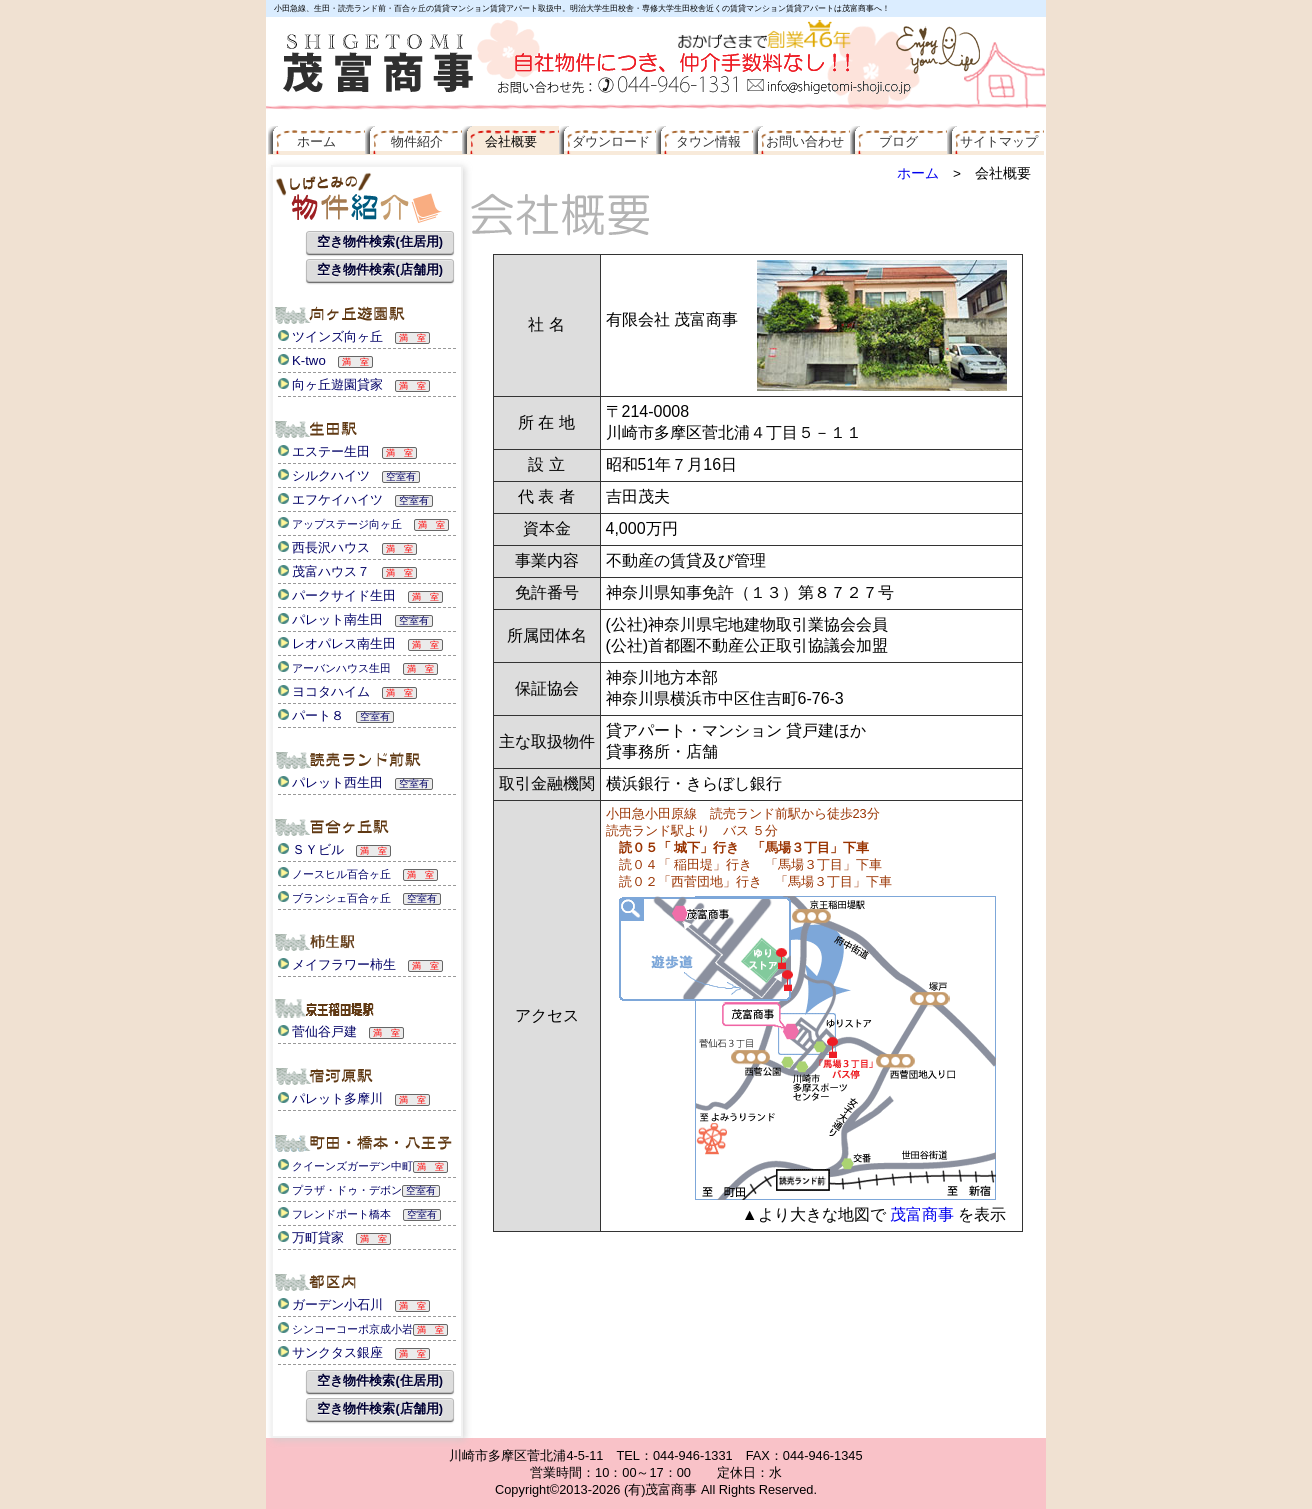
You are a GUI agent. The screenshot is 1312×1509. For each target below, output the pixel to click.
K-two (302, 360)
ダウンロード (607, 141)
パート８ (311, 715)
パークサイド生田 (337, 595)
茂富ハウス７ (324, 571)
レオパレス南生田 (337, 643)
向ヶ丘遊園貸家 (330, 384)
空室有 (401, 476)
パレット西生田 (330, 782)
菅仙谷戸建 (317, 1031)
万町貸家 (311, 1237)
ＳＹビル (311, 849)
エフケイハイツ (330, 499)
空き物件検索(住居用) (380, 241)
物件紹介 (413, 141)
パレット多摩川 (330, 1098)
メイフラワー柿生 (337, 964)
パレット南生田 (330, 619)
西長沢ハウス (324, 547)
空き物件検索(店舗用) (380, 269)
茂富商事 (922, 1214)
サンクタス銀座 (330, 1352)
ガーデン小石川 (330, 1304)
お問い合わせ (801, 141)
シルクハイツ (324, 475)
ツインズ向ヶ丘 (330, 336)
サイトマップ (995, 141)
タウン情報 (704, 141)
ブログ (898, 141)
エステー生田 (324, 451)
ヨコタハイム (324, 691)
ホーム (918, 173)
